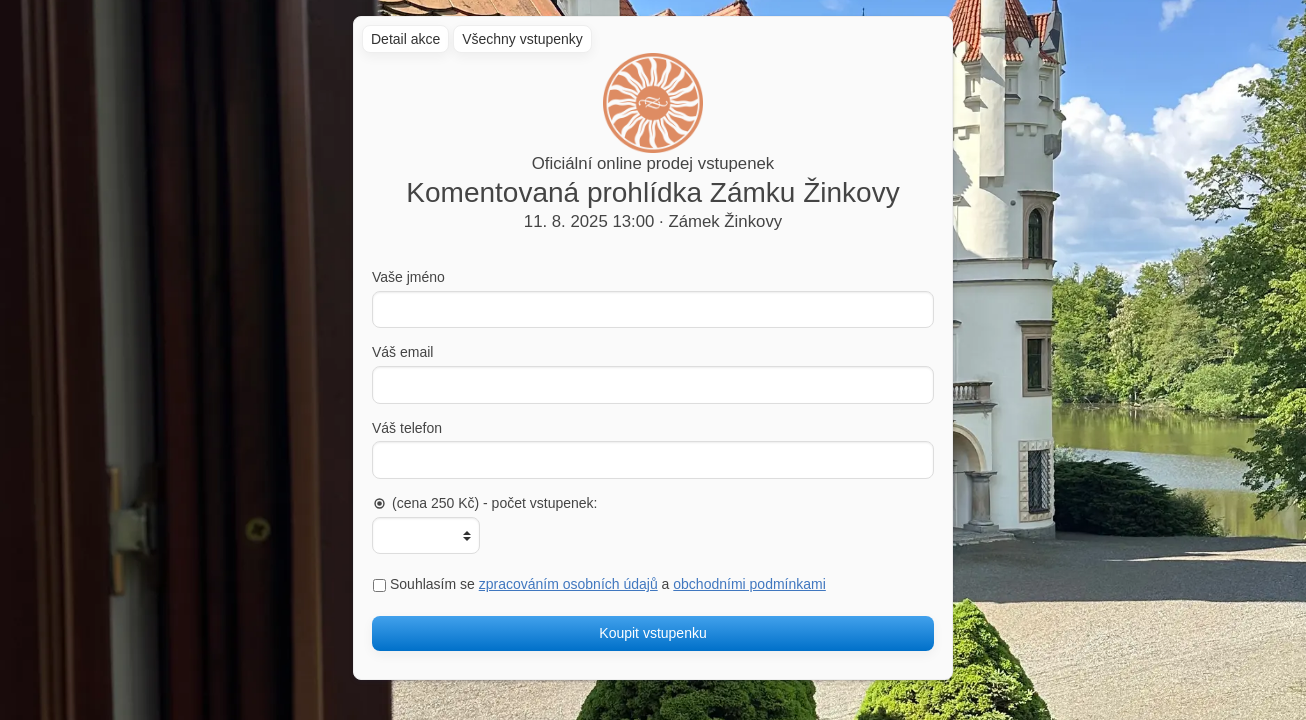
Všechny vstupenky (522, 39)
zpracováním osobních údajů (568, 584)
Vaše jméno (408, 277)
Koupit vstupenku (652, 633)
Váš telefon (407, 428)
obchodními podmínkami (749, 584)
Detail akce (405, 39)
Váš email (402, 352)
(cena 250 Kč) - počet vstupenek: (484, 503)
